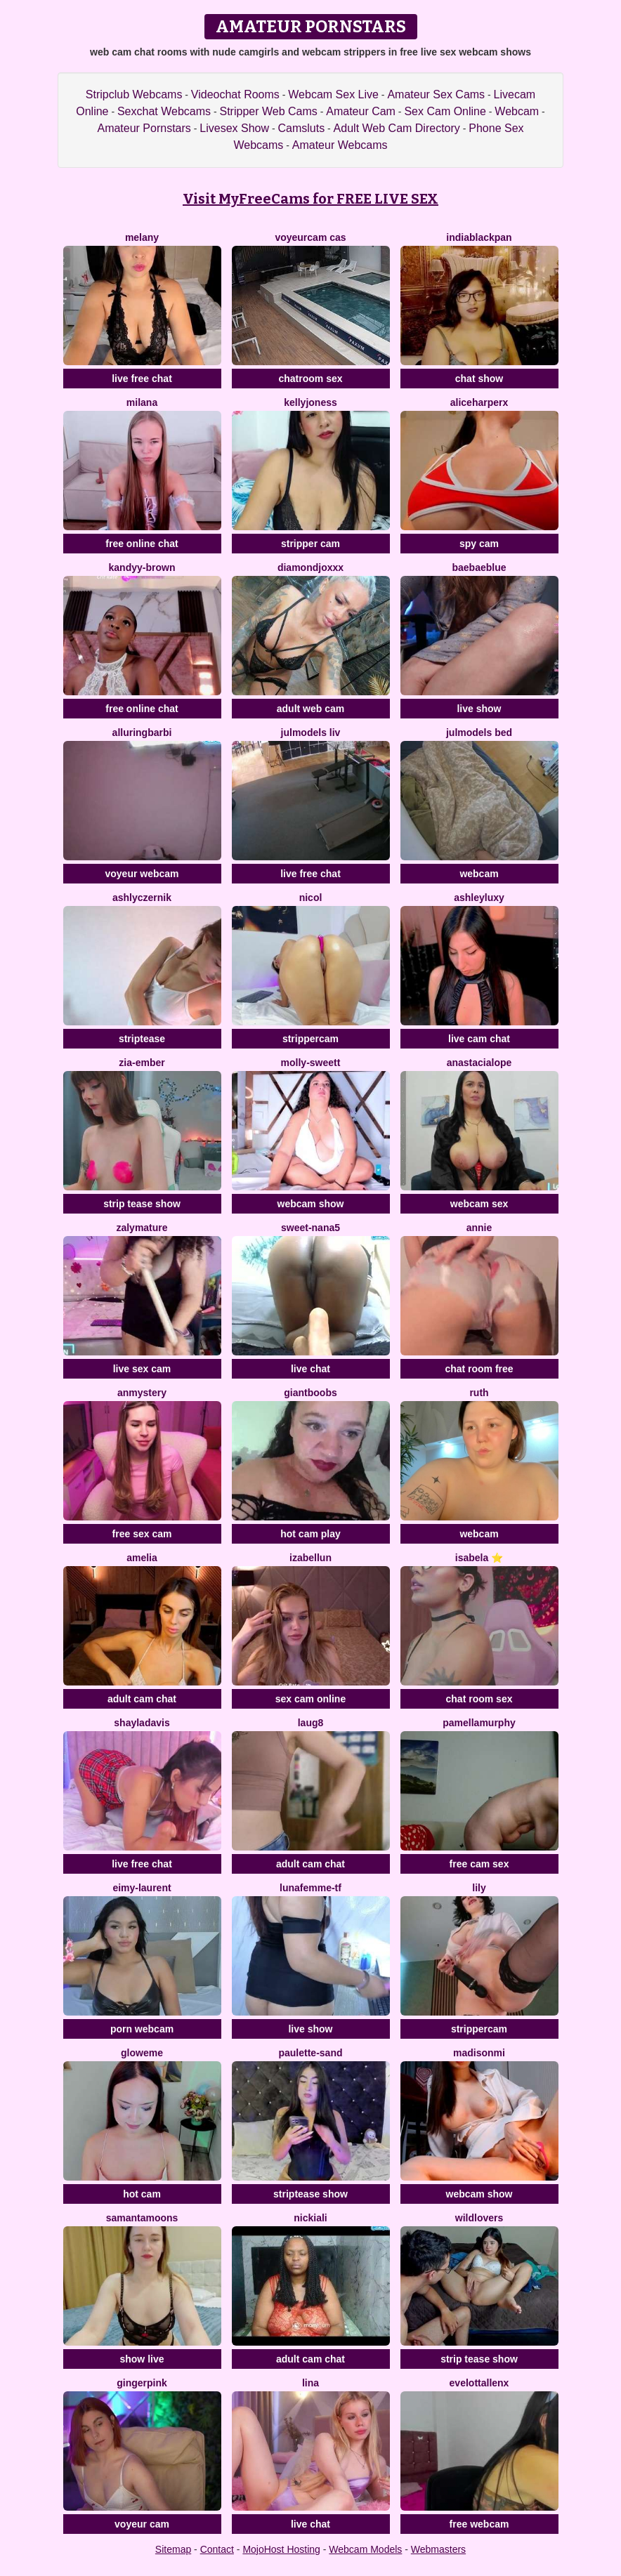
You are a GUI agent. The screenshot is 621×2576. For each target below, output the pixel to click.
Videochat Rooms (235, 94)
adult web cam (310, 708)
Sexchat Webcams (164, 111)
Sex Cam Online (445, 111)
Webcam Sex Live (333, 94)
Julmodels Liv (311, 732)
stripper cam (310, 543)
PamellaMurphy (479, 1722)
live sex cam (142, 1368)
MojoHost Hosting (281, 2549)
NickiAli (310, 2217)
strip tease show (142, 1203)
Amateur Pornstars (143, 128)
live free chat (142, 378)
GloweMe (142, 2052)
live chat (310, 1368)
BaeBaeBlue (479, 567)
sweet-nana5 (310, 1227)
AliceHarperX (479, 402)
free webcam (479, 2524)
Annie (479, 1227)
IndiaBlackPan (478, 237)
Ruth (478, 1392)
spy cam (479, 543)
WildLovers (479, 2217)
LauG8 (311, 1722)
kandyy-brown (142, 567)
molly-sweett (311, 1062)
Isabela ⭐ (479, 1557)
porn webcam (142, 2029)
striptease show (310, 2194)
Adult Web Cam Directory (397, 128)
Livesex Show (234, 128)
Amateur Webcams (340, 145)
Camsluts (301, 128)
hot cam (142, 2194)
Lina (310, 2382)
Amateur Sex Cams (436, 94)
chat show (479, 378)
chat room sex (479, 1698)
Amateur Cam (361, 111)
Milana (141, 402)
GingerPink (142, 2382)
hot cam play (310, 1533)
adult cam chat (141, 1698)
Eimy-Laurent (141, 1887)
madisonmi (479, 2052)
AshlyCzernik (141, 897)
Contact (217, 2549)
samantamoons (142, 2217)
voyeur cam (142, 2524)
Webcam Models (365, 2549)
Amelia (141, 1557)
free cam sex (479, 1863)
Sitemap (173, 2549)
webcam (478, 873)
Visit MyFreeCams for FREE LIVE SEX (310, 198)
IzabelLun (310, 1557)
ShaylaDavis (141, 1722)
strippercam (310, 1038)
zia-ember (141, 1062)
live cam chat (479, 1038)
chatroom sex (310, 378)
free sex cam (142, 1533)
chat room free (479, 1368)
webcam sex (479, 1203)
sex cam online (310, 1698)
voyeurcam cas (310, 237)
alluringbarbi (142, 732)
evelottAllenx (479, 2382)
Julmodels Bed (479, 732)
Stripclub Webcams (134, 94)
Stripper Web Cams (268, 111)
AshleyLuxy (479, 897)
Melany (142, 237)
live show (479, 708)
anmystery (141, 1392)
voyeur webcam (141, 873)
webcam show (310, 1203)
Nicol (310, 897)
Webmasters (438, 2549)
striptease (142, 1038)
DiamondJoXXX (310, 567)
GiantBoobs (310, 1392)
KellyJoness (310, 402)
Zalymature (141, 1227)
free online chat (141, 543)
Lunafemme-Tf (310, 1887)
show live (141, 2359)
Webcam (517, 111)
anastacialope (479, 1062)
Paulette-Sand (310, 2052)
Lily (478, 1887)
